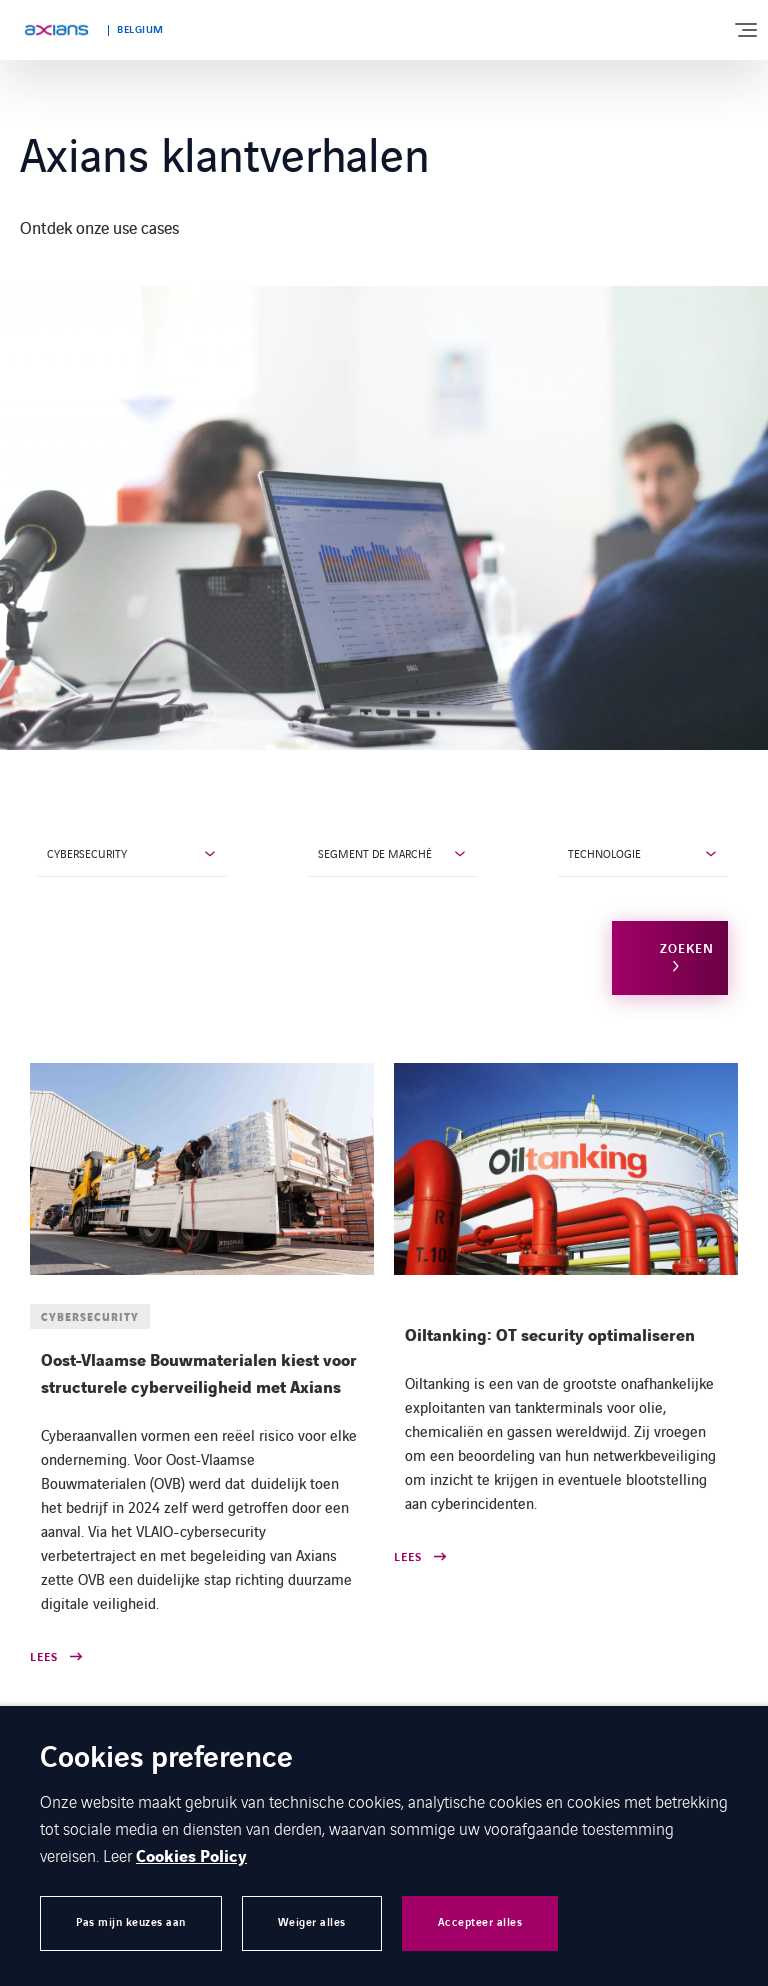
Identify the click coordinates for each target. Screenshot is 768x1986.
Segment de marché (375, 853)
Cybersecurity (87, 853)
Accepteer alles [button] (480, 1922)
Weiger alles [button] (312, 1922)
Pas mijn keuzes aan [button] (131, 1922)
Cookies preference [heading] (166, 1759)
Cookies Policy (191, 1857)
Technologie (604, 853)
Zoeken (687, 949)
